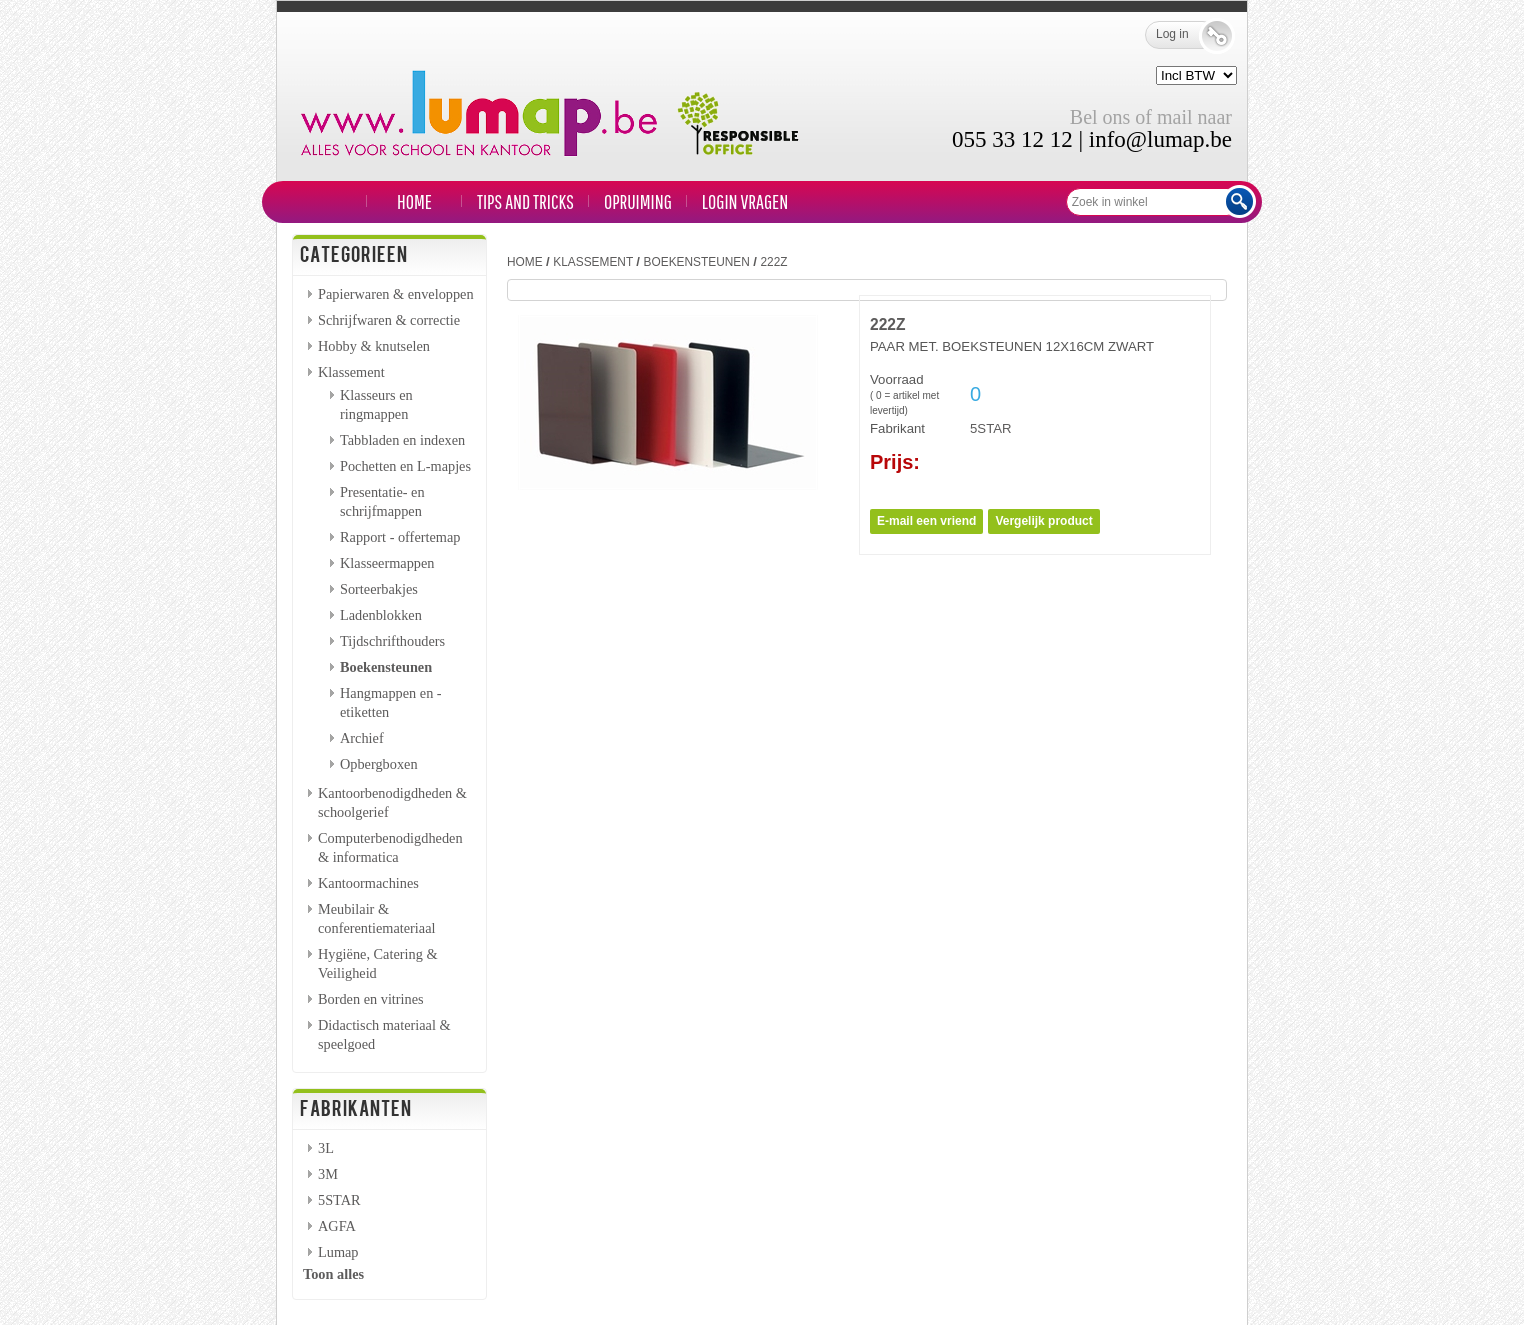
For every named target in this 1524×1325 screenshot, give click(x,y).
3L (326, 1148)
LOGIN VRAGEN (745, 201)
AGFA (337, 1226)
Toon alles (333, 1274)
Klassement (351, 372)
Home (414, 201)
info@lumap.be (1160, 139)
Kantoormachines (368, 883)
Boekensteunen (386, 667)
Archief (362, 738)
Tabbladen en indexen (402, 440)
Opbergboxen (379, 764)
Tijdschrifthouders (392, 641)
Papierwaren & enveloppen (396, 294)
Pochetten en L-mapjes (405, 466)
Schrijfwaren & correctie (389, 320)
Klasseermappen (387, 563)
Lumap (338, 1252)
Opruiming (638, 201)
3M (328, 1174)
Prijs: (895, 462)
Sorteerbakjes (379, 589)
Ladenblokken (381, 615)
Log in (1186, 35)
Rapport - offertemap (400, 537)
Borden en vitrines (371, 999)
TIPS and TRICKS (525, 201)
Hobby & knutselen (374, 346)
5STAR (339, 1200)
